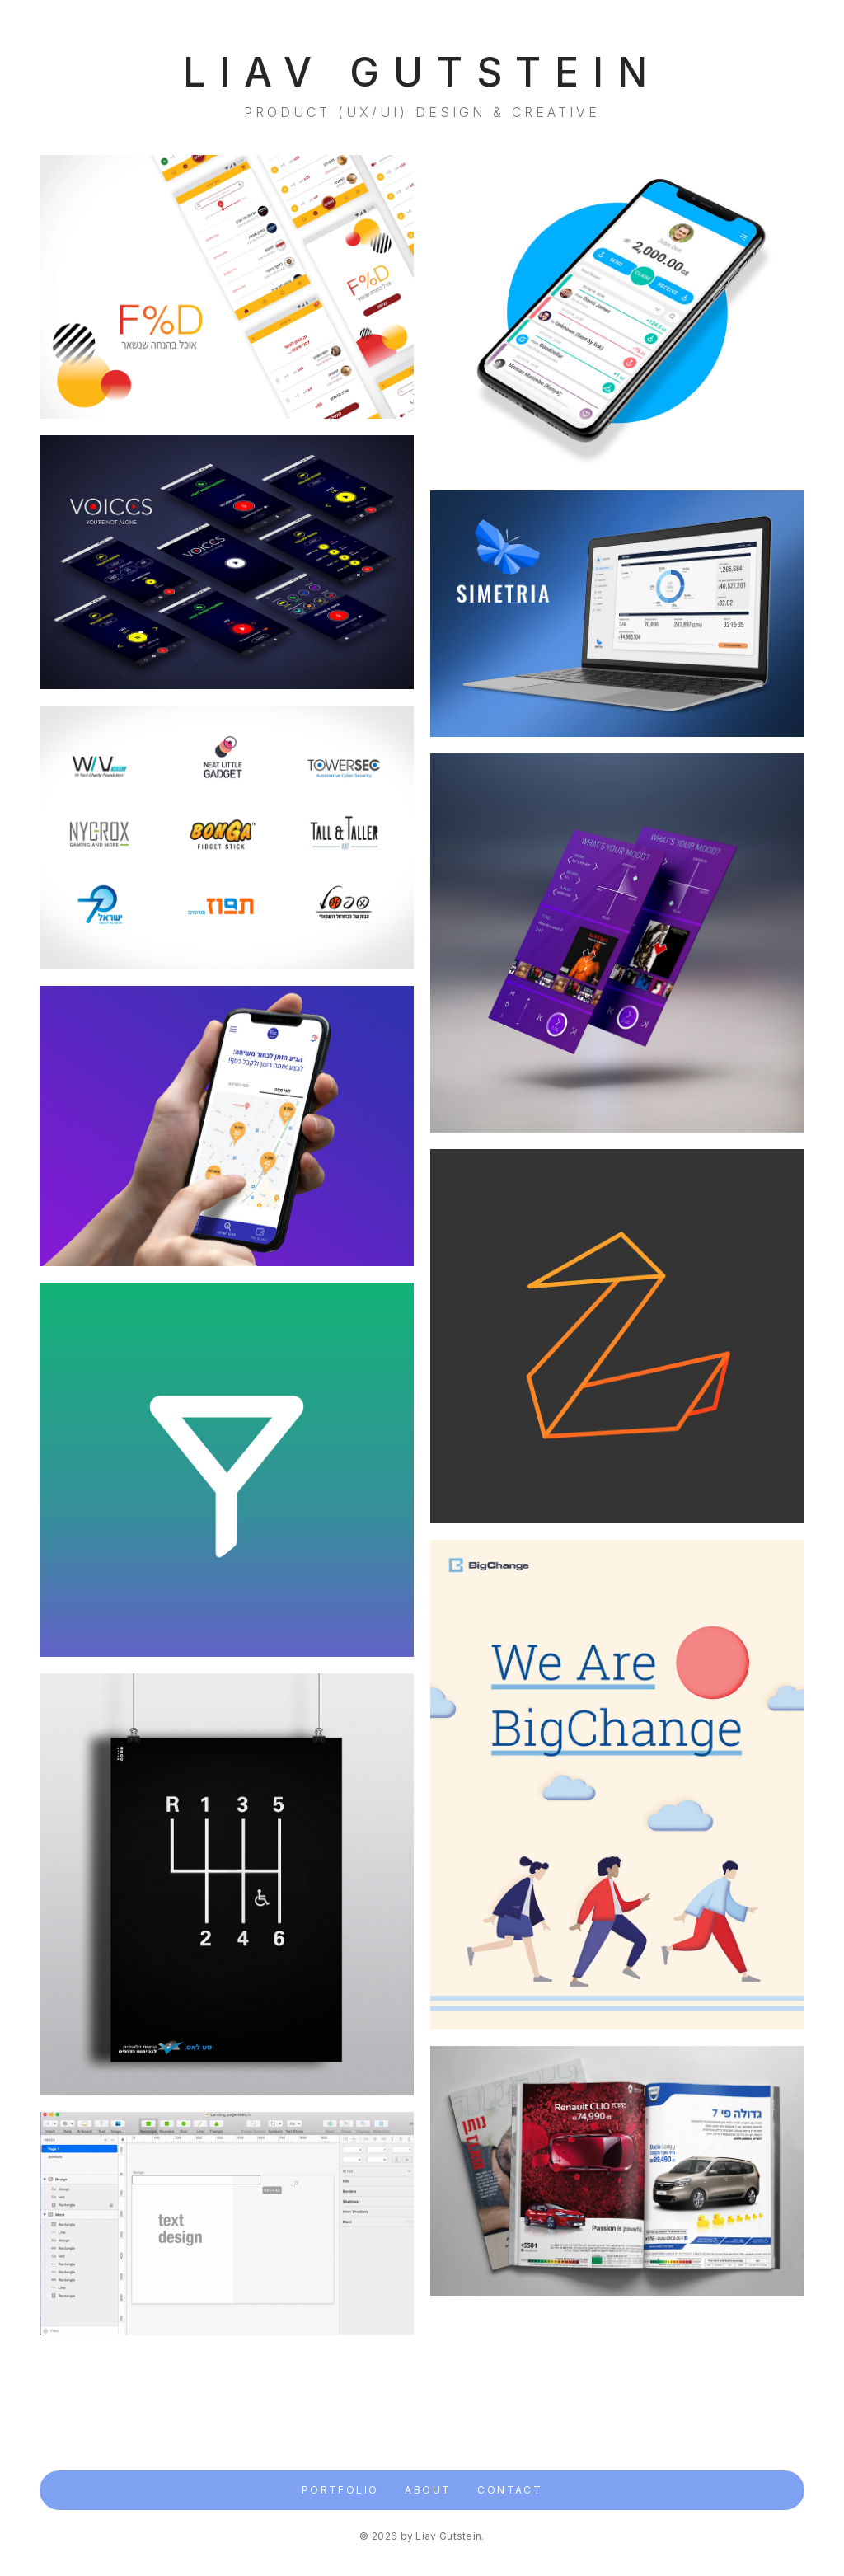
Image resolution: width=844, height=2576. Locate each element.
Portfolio (340, 2490)
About (428, 2490)
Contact (509, 2490)
